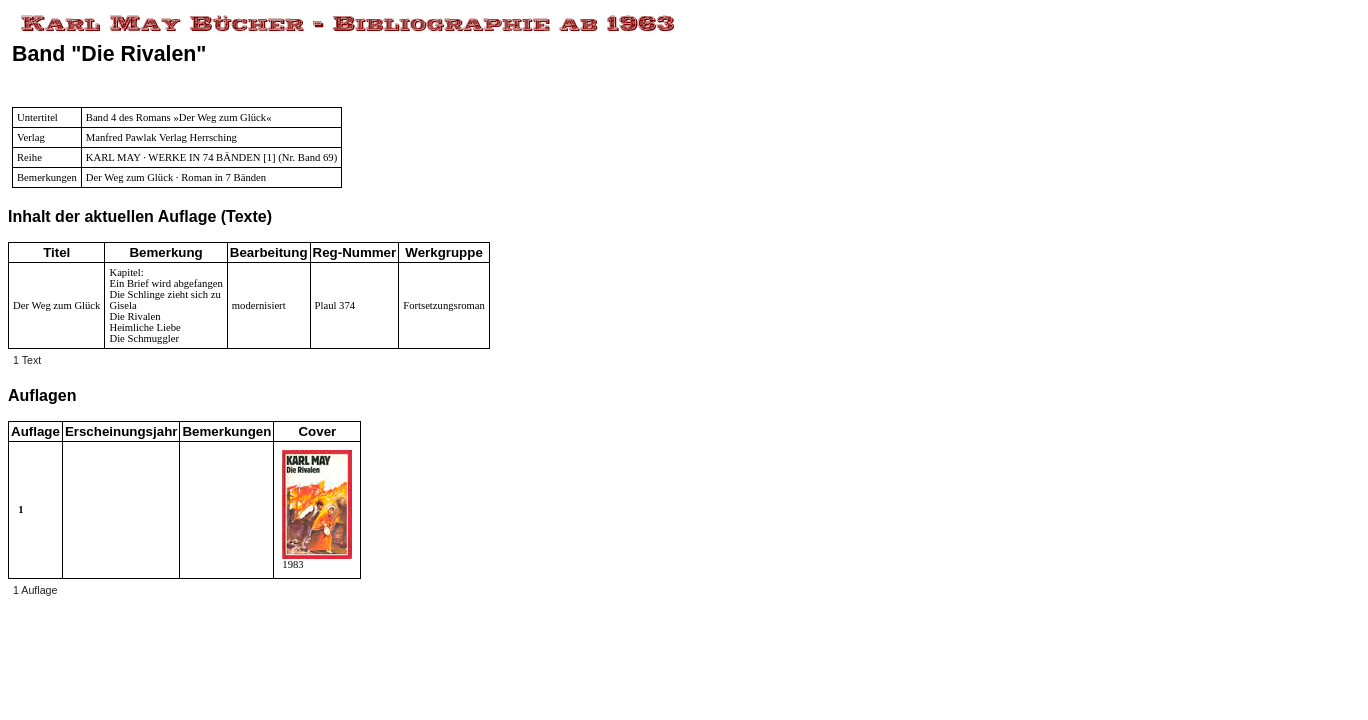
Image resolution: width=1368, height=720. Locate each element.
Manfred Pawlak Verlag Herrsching (161, 137)
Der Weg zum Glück (56, 305)
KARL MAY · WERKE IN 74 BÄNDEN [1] (181, 157)
